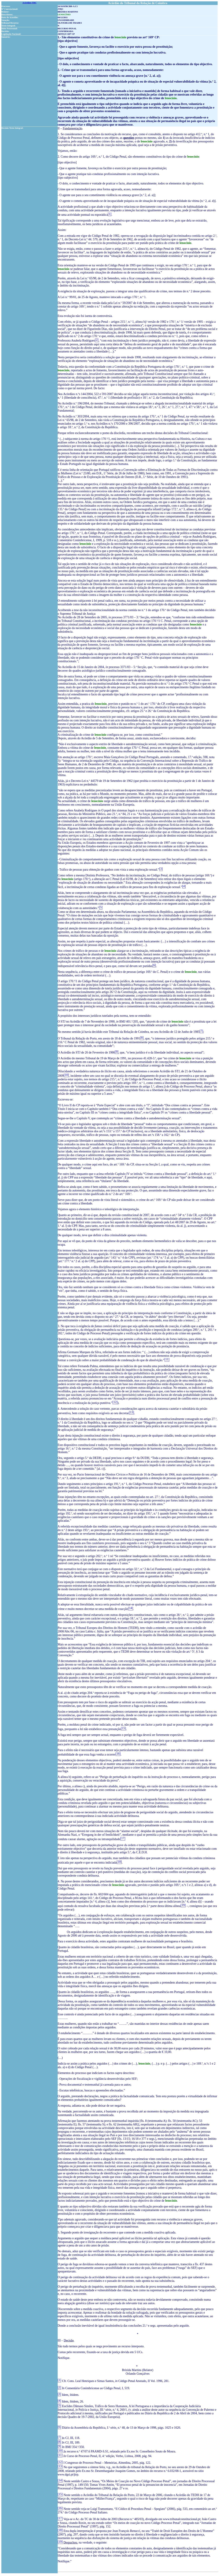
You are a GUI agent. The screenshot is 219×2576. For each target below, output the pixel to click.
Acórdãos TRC (29, 2)
